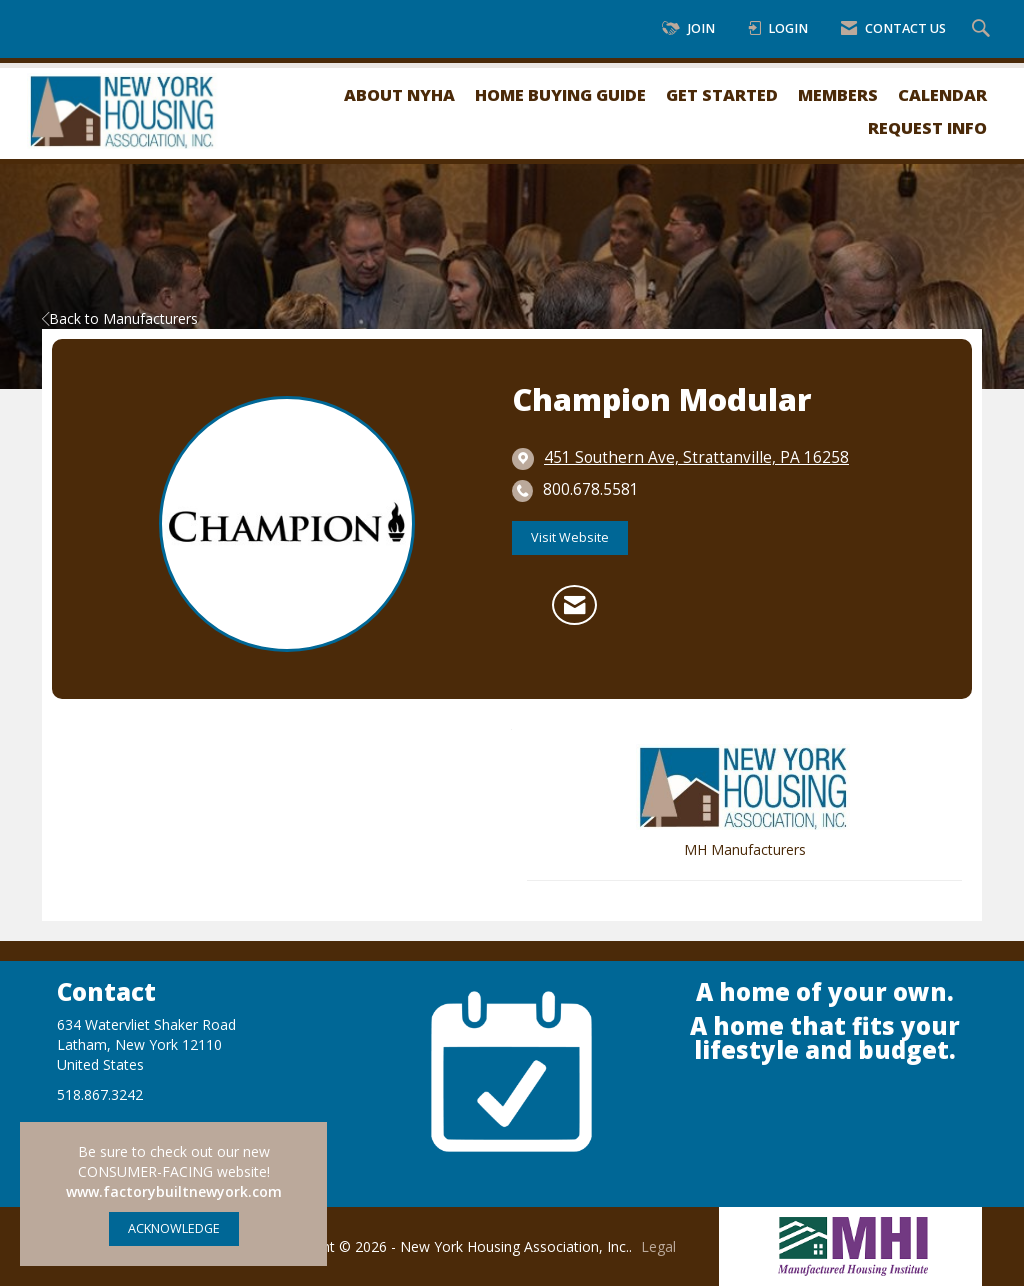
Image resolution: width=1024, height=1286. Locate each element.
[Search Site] (983, 29)
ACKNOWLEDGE (174, 1228)
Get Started (722, 94)
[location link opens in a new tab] (696, 458)
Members (838, 94)
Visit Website (570, 537)
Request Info (927, 127)
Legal (658, 1246)
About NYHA (399, 94)
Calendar (942, 94)
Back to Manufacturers (120, 318)
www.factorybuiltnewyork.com (174, 1191)
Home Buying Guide (560, 94)
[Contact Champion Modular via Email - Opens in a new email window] (574, 605)
